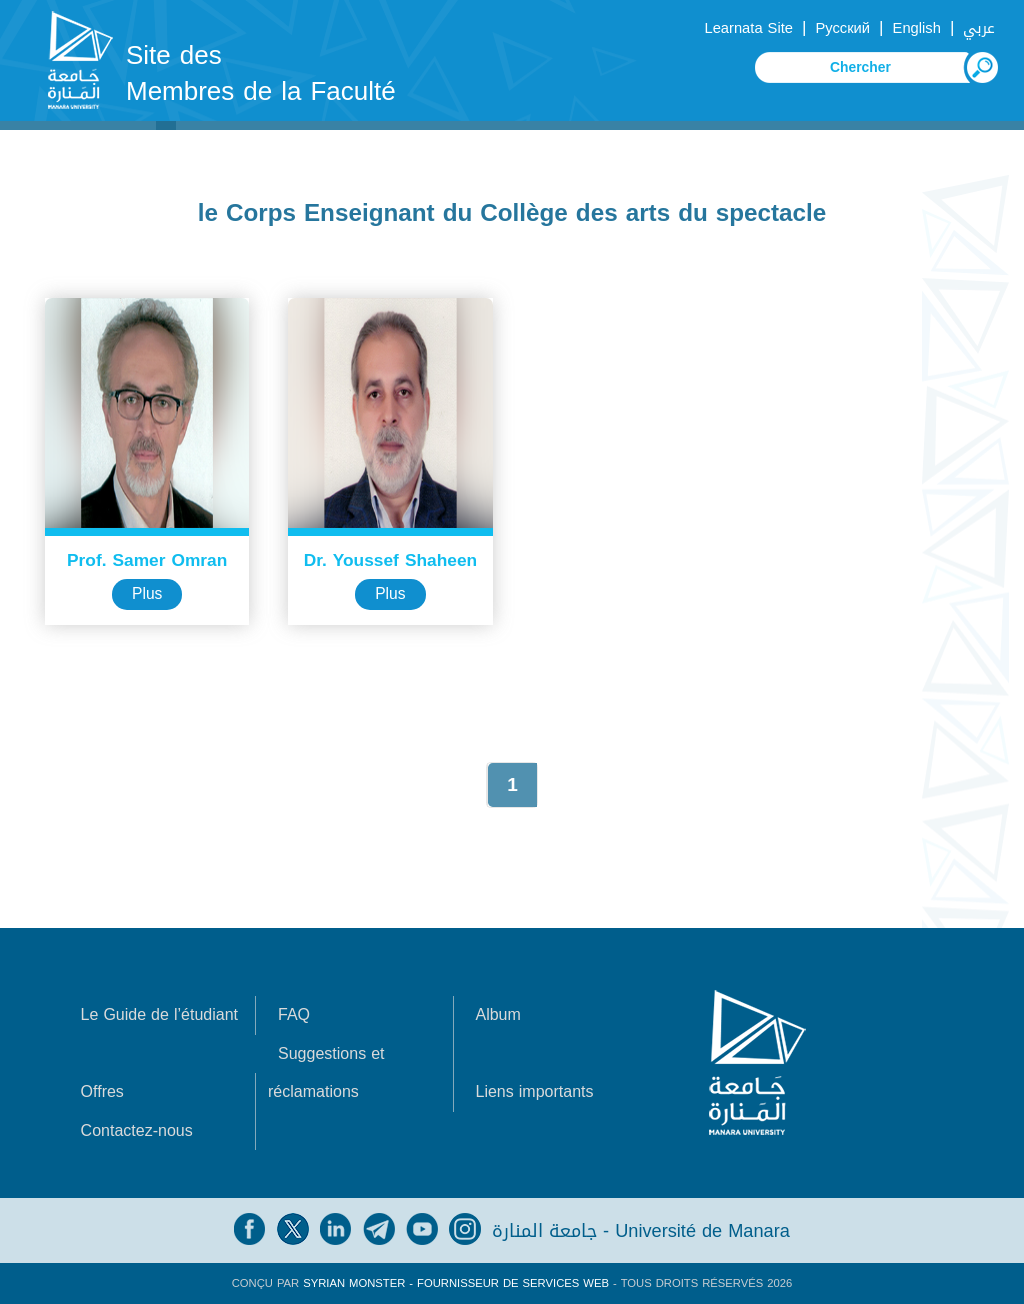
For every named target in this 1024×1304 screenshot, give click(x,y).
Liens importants (534, 1091)
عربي (979, 28)
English (917, 28)
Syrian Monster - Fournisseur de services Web (456, 1283)
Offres (102, 1091)
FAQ (294, 1014)
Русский (842, 28)
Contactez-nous (137, 1130)
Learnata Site (748, 28)
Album (497, 1014)
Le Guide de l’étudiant (159, 1014)
